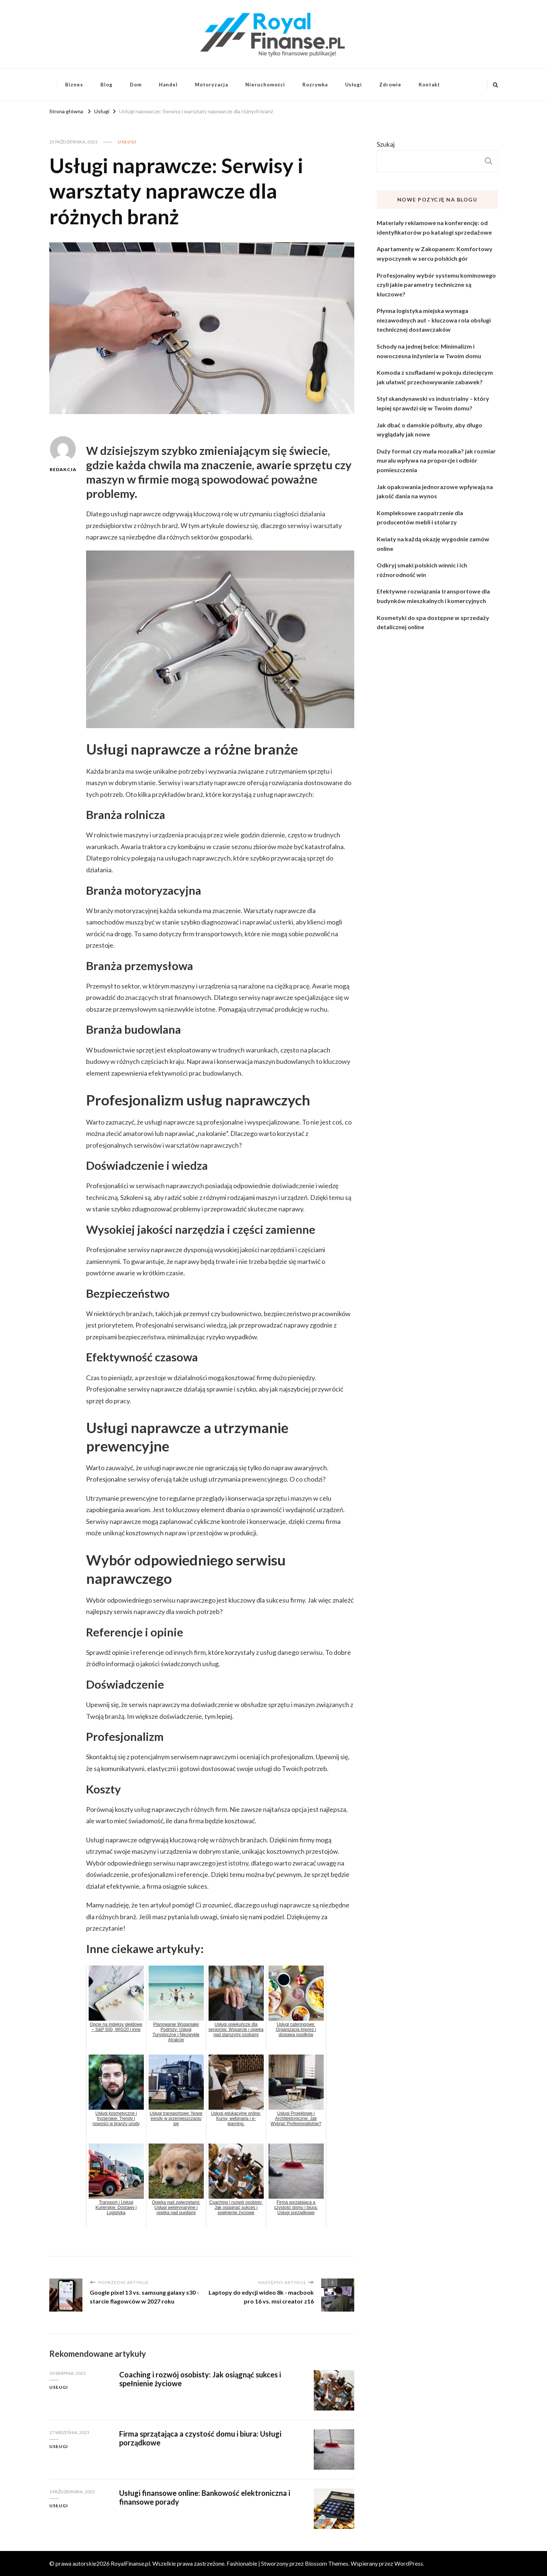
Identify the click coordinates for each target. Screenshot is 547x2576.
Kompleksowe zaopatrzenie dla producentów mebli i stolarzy (420, 517)
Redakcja (63, 454)
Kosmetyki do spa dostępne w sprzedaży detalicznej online (433, 622)
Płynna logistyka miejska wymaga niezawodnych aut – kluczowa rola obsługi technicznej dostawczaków (434, 320)
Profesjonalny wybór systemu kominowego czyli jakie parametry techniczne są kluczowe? (436, 284)
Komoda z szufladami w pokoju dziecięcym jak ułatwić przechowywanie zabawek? (435, 377)
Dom (136, 85)
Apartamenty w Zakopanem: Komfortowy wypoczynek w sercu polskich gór (435, 253)
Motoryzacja (211, 85)
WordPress (408, 2563)
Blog (106, 85)
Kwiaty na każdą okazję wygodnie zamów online (433, 543)
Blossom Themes (326, 2563)
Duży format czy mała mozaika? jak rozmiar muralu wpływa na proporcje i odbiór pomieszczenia (436, 460)
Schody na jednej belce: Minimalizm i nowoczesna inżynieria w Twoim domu (429, 351)
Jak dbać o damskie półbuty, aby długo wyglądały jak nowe (429, 429)
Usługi (353, 85)
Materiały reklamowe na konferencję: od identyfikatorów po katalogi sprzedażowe (434, 227)
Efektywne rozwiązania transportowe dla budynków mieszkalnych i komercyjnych (433, 596)
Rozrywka (315, 85)
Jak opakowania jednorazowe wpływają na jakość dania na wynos (435, 491)
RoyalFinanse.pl (130, 2563)
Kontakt (429, 85)
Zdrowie (390, 85)
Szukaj (386, 144)
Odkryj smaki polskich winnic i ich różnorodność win (422, 570)
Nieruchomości (265, 85)
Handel (168, 85)
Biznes (74, 85)
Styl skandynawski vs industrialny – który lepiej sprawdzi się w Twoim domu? (433, 403)
